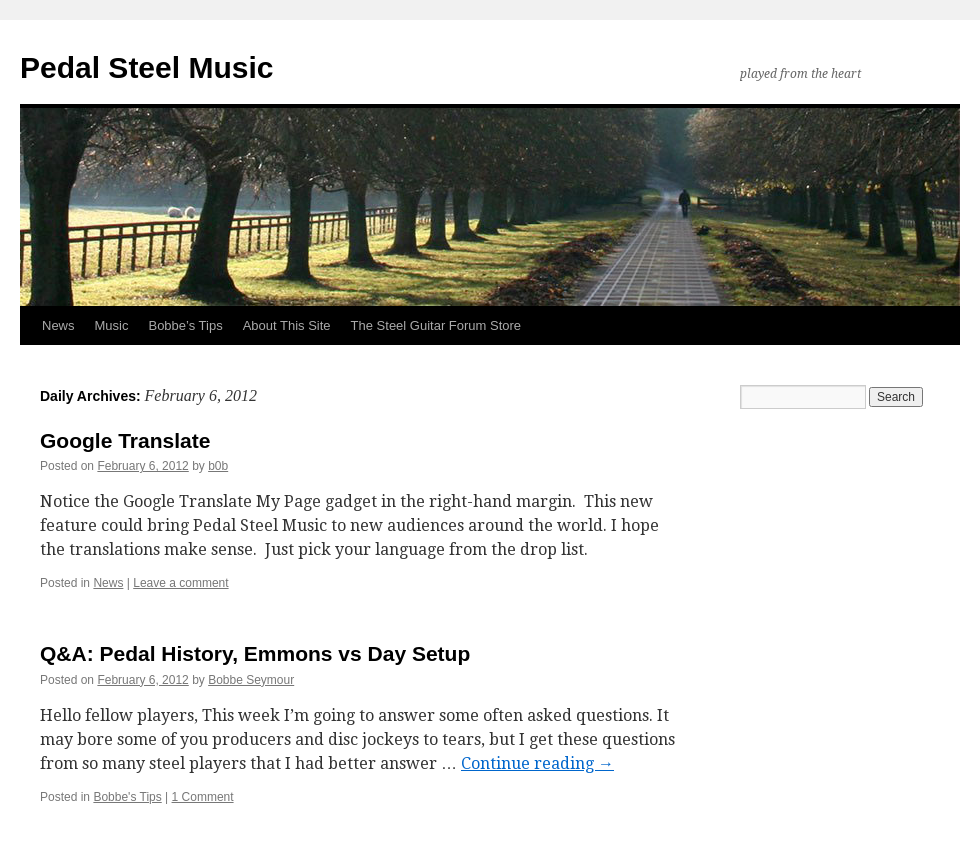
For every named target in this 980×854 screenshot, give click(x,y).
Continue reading (537, 763)
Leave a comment (180, 583)
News (58, 325)
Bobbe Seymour (251, 680)
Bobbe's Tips (127, 797)
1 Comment (203, 797)
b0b (218, 466)
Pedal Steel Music (146, 67)
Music (112, 325)
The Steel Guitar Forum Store (436, 325)
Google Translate (125, 440)
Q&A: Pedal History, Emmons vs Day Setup (255, 653)
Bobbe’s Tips (185, 325)
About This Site (287, 325)
